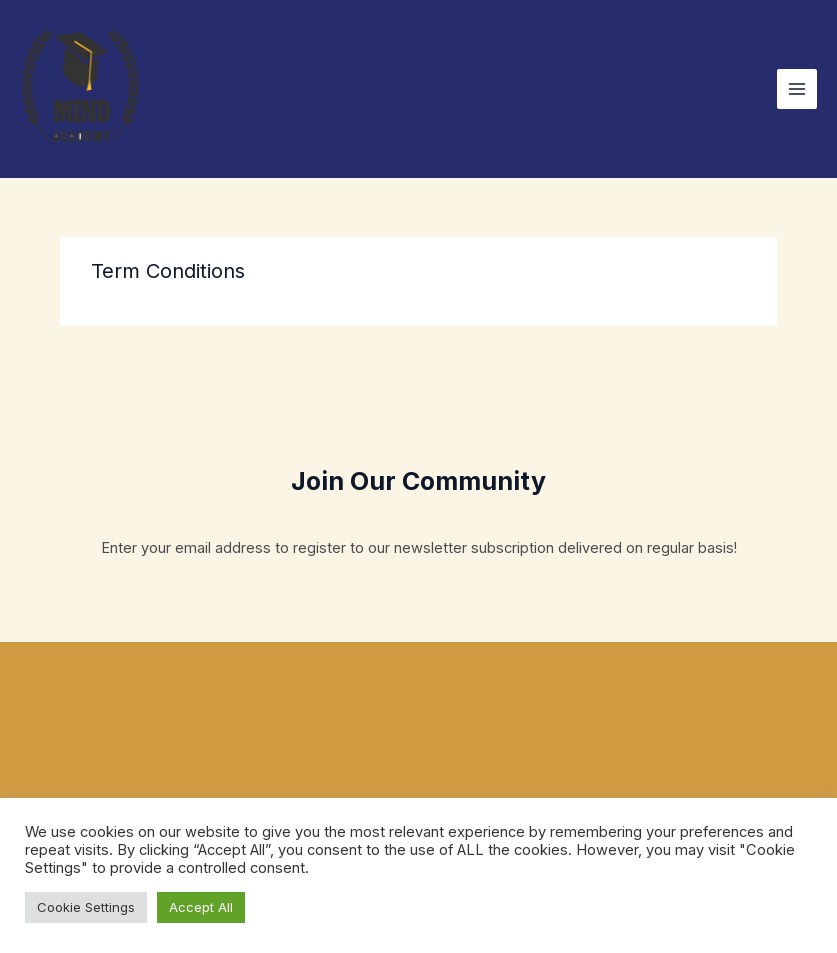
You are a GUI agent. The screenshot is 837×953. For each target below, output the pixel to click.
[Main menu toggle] (797, 89)
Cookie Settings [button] (86, 907)
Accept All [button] (201, 907)
